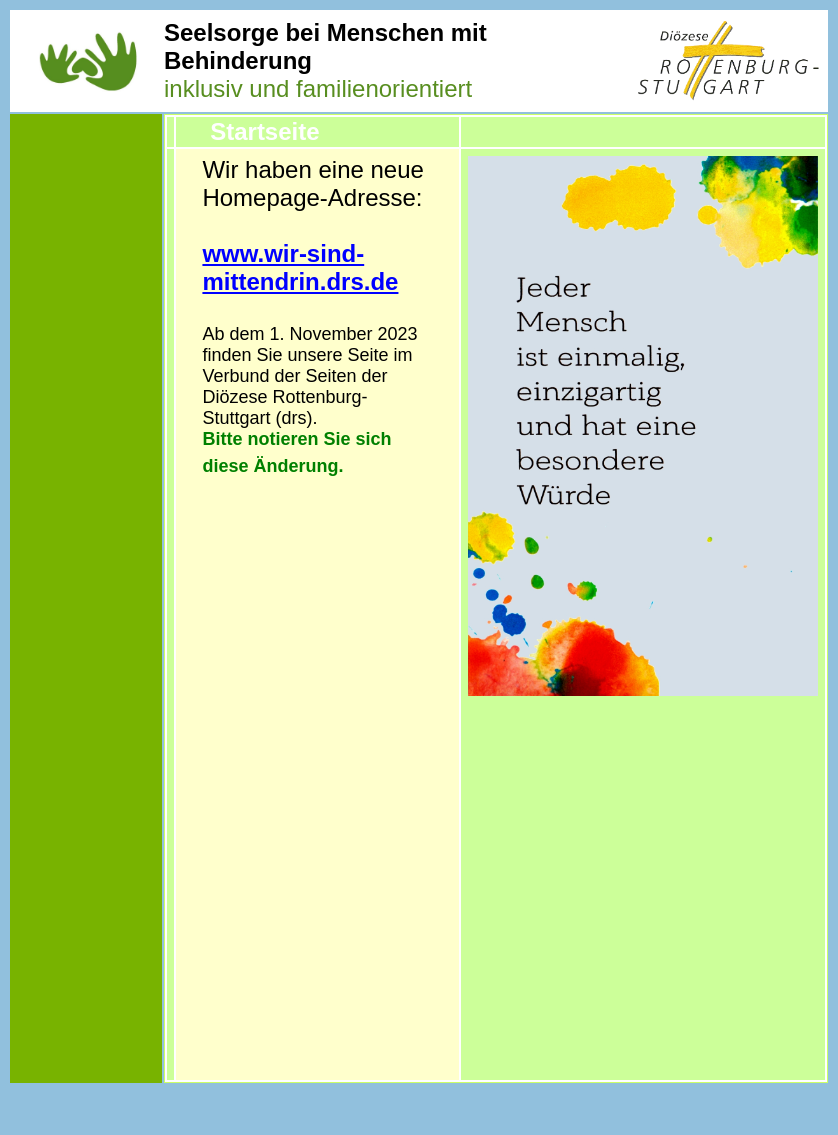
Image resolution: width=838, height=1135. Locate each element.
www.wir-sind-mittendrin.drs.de (300, 267)
